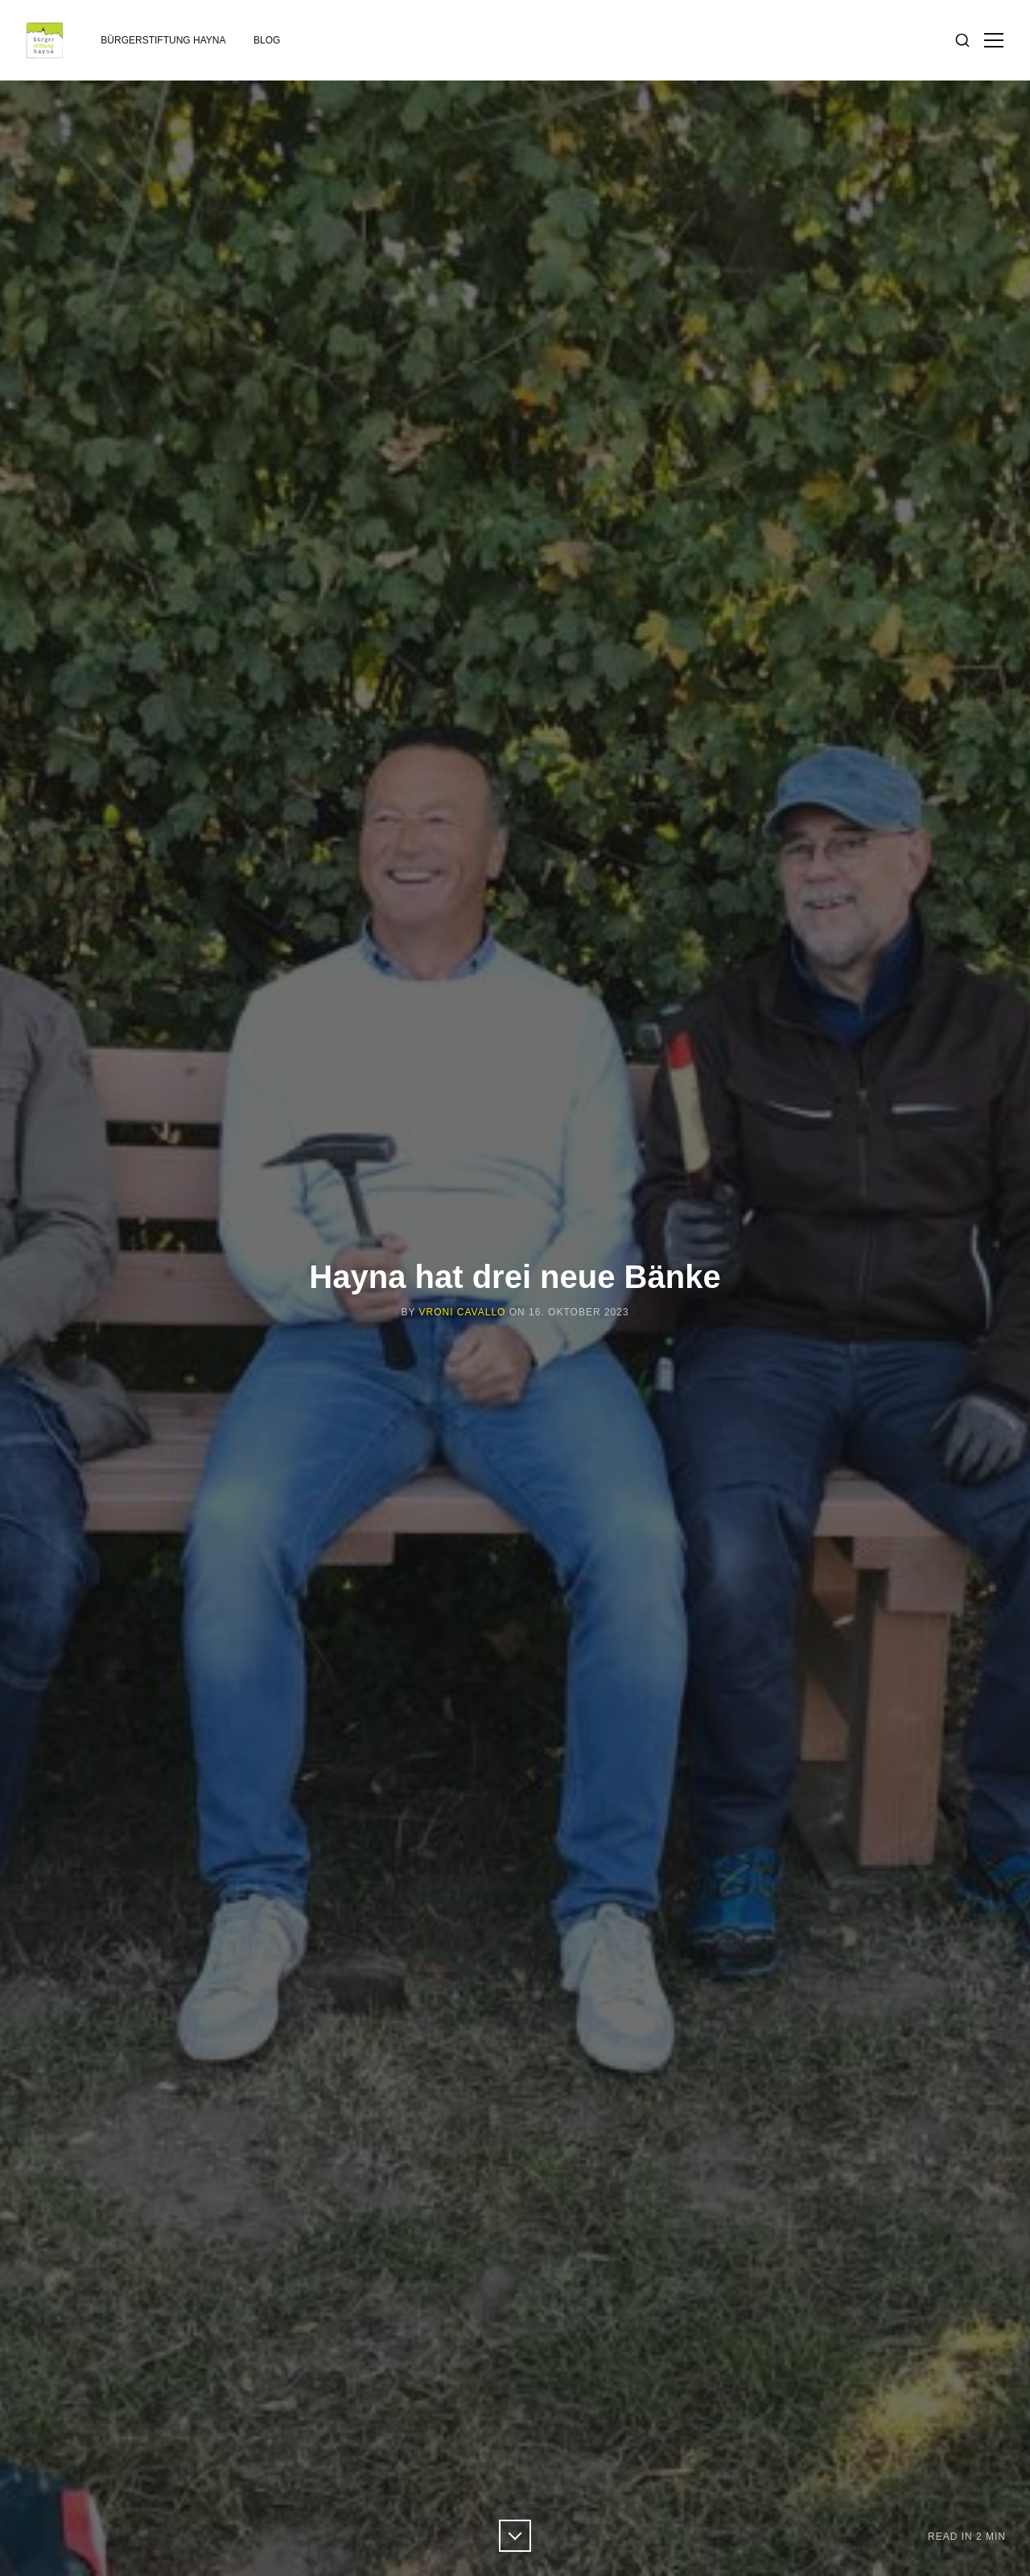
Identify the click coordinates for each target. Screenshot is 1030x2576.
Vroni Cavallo (462, 1312)
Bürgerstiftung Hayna (163, 40)
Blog (266, 40)
